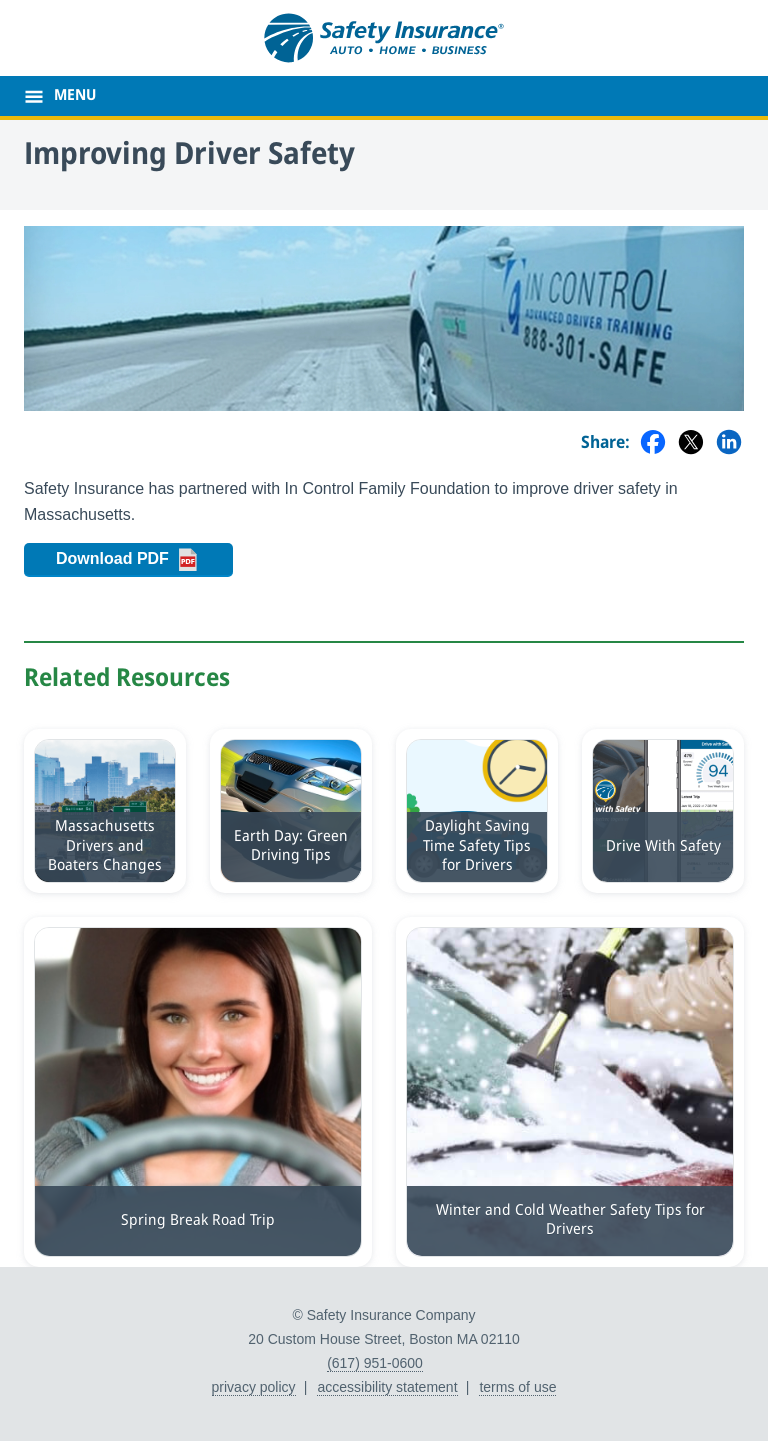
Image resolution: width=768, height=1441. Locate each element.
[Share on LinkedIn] (729, 443)
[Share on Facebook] (653, 443)
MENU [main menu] (75, 96)
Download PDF (144, 560)
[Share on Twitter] (691, 443)
